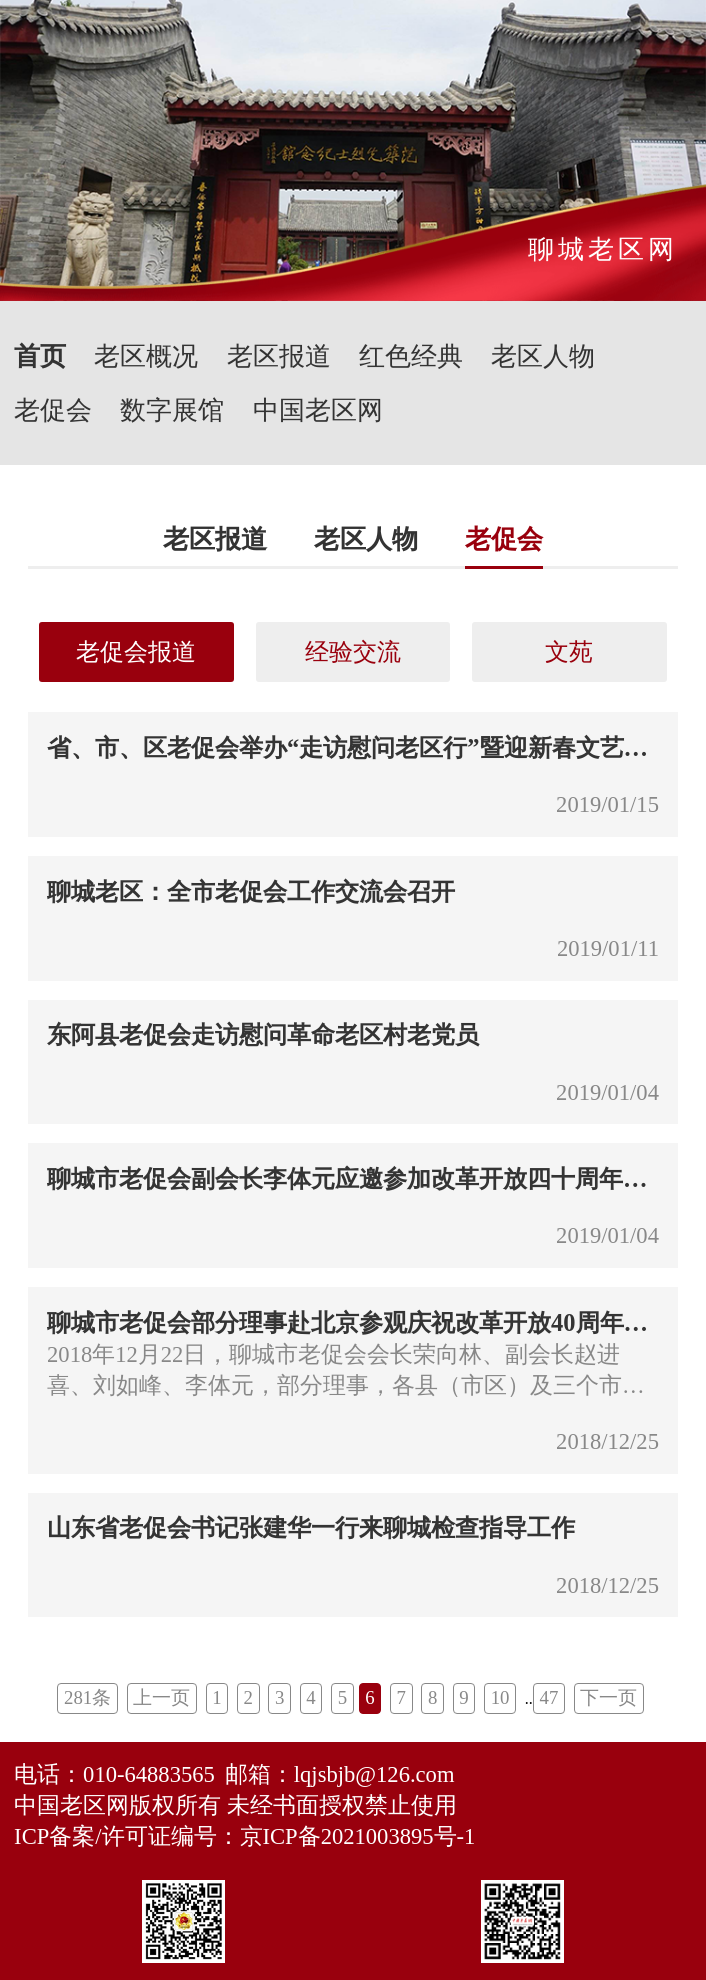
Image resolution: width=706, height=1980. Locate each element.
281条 (87, 1697)
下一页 (608, 1697)
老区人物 (543, 356)
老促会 (53, 410)
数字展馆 (172, 410)
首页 (40, 356)
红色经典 (411, 356)
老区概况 (146, 356)
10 (500, 1697)
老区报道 (279, 356)
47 (549, 1697)
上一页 (161, 1697)
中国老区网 (318, 410)
